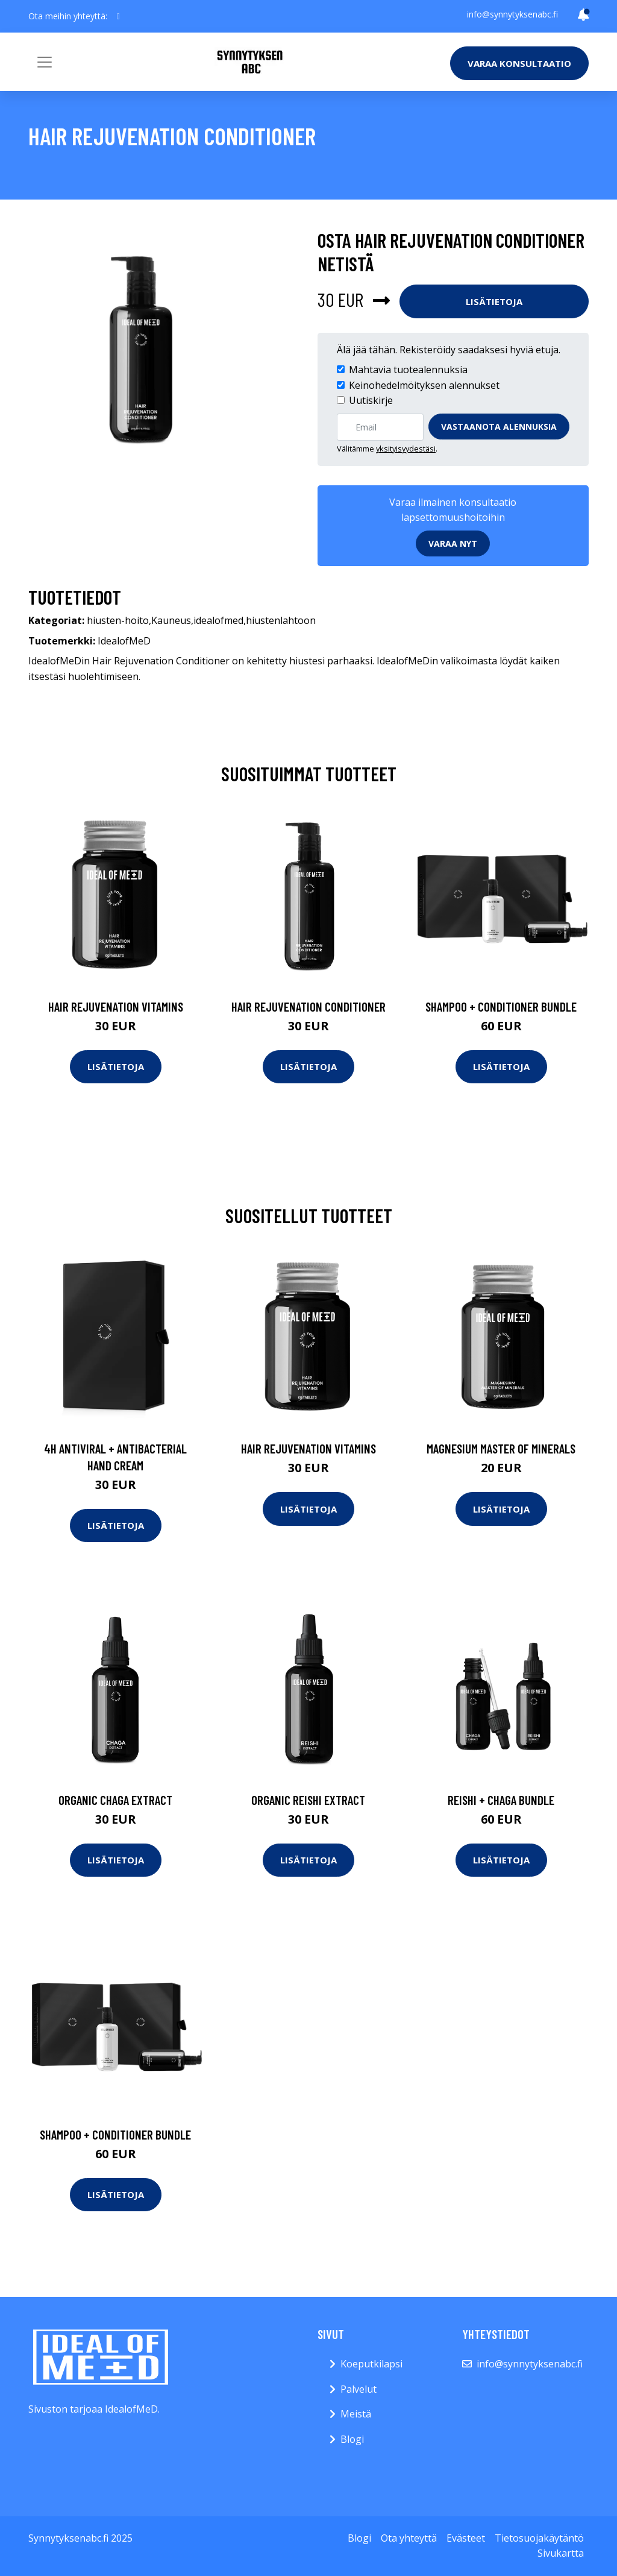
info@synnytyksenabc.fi (512, 14)
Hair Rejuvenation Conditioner (308, 1006)
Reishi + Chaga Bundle (501, 1799)
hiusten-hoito (118, 620)
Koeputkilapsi (371, 2363)
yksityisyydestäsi (406, 448)
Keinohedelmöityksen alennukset (424, 385)
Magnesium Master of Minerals (501, 1448)
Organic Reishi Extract (308, 1799)
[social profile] (118, 16)
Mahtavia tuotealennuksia (408, 369)
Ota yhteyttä (409, 2538)
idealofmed (218, 620)
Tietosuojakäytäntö (539, 2538)
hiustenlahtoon (281, 620)
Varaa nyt (452, 543)
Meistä (355, 2413)
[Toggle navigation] (44, 62)
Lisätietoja (494, 301)
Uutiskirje (371, 400)
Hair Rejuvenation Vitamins (115, 1006)
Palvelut (358, 2389)
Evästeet (465, 2538)
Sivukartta (560, 2553)
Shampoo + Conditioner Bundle (501, 1006)
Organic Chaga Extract (115, 1799)
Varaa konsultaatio (519, 63)
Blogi (352, 2439)
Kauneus (171, 620)
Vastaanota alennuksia (499, 426)
